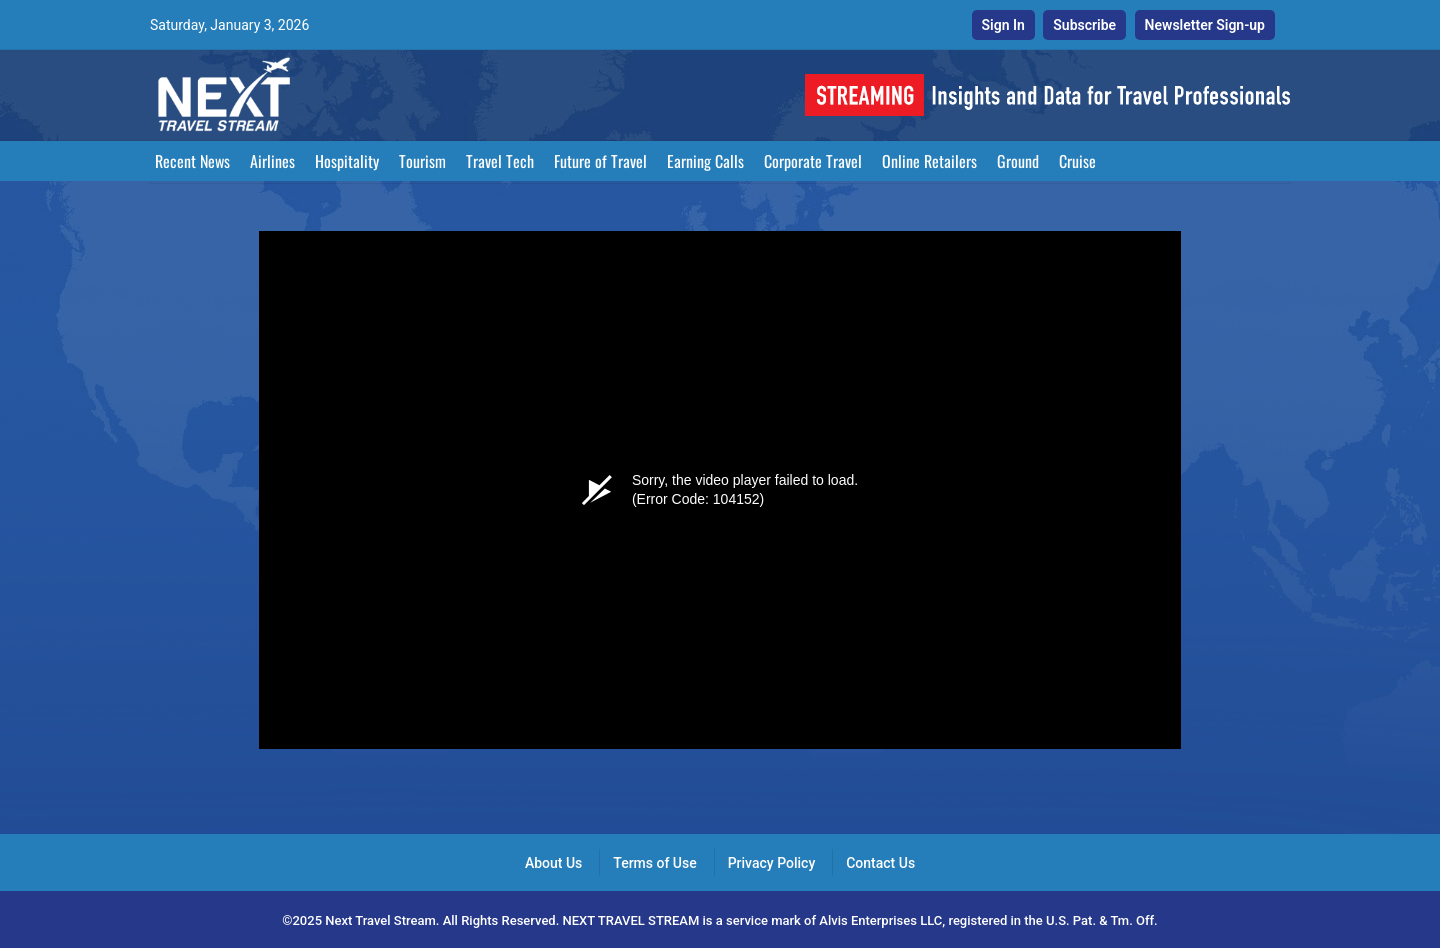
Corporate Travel (813, 161)
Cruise (1077, 161)
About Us (553, 863)
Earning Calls (705, 161)
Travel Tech (500, 161)
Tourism (422, 161)
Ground (1018, 161)
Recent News (192, 161)
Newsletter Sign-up (1205, 25)
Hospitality (347, 161)
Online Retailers (929, 161)
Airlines (272, 161)
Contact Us (880, 863)
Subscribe (1084, 25)
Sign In (1003, 25)
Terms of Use (654, 863)
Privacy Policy (772, 863)
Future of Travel (600, 161)
